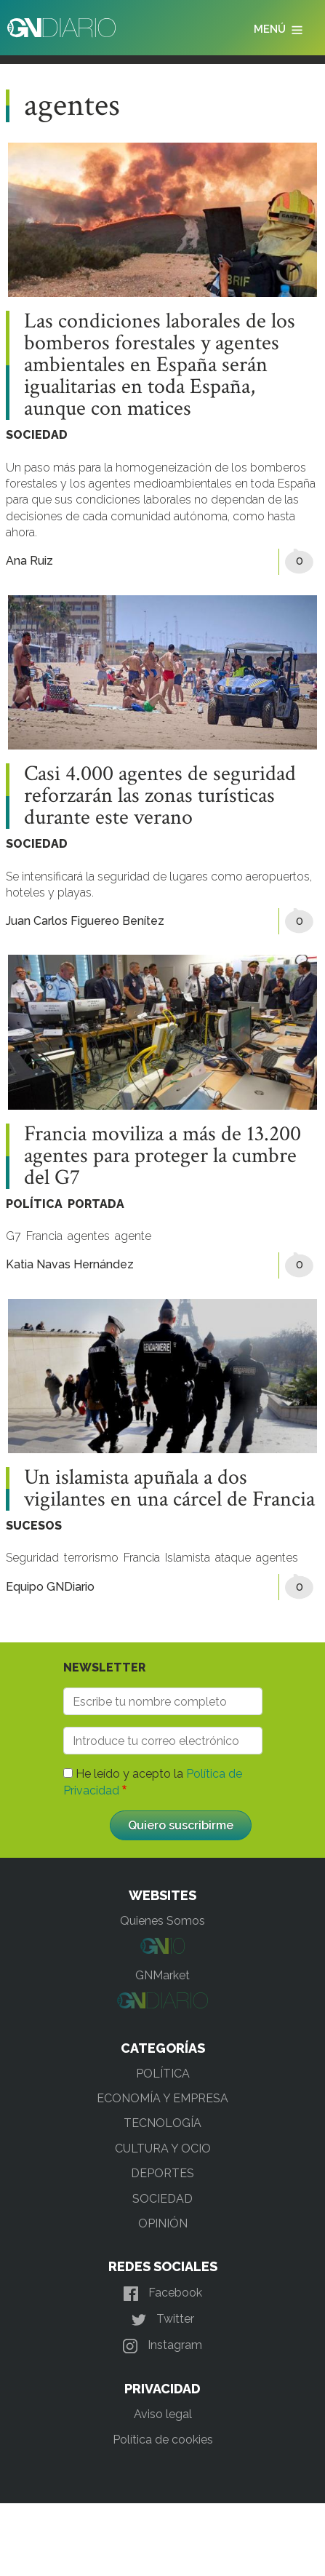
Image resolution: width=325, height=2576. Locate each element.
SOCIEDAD (37, 435)
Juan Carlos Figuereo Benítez (85, 921)
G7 (13, 1236)
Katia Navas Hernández (70, 1264)
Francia (44, 1236)
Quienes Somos (162, 1921)
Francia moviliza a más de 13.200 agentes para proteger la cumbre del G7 (162, 1156)
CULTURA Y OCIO (163, 2148)
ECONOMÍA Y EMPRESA (162, 2098)
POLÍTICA (34, 1204)
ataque (233, 1558)
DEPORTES (162, 2173)
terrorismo (91, 1558)
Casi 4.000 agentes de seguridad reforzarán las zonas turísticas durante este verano (160, 796)
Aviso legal (163, 2414)
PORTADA (96, 1204)
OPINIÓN (163, 2223)
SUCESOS (34, 1526)
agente (133, 1236)
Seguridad (32, 1558)
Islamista (187, 1558)
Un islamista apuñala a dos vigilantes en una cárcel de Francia (169, 1489)
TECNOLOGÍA (162, 2123)
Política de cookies (163, 2439)
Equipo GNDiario (50, 1587)
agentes (89, 1236)
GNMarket (162, 1975)
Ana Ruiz (29, 561)
